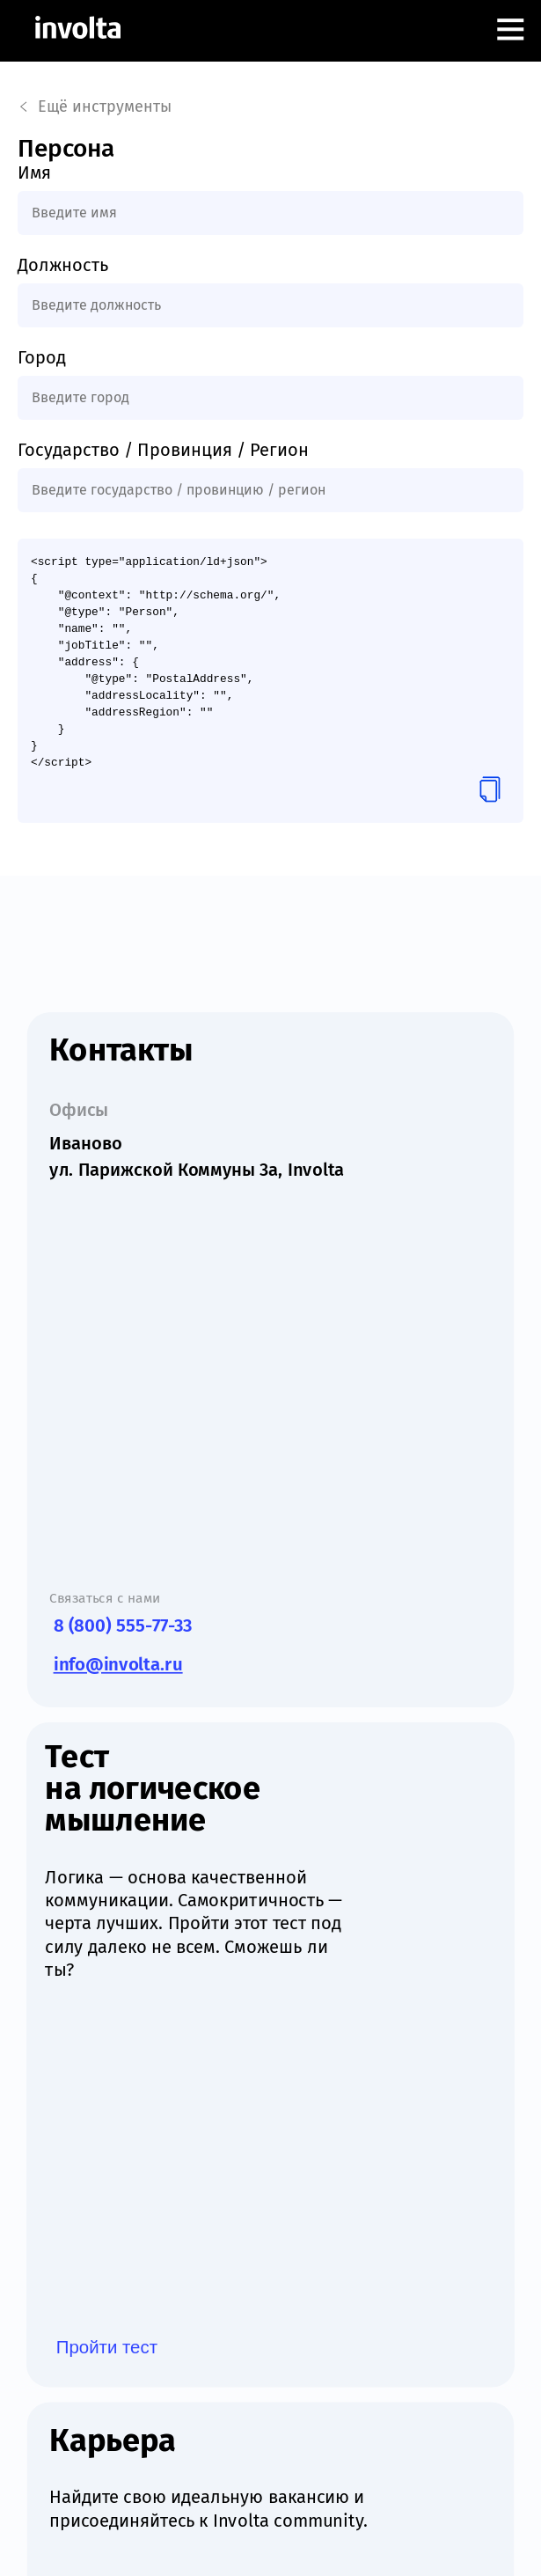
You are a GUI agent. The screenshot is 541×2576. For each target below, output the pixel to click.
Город (42, 357)
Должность (63, 264)
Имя (34, 172)
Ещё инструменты (95, 106)
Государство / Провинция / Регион (163, 449)
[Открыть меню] (510, 31)
